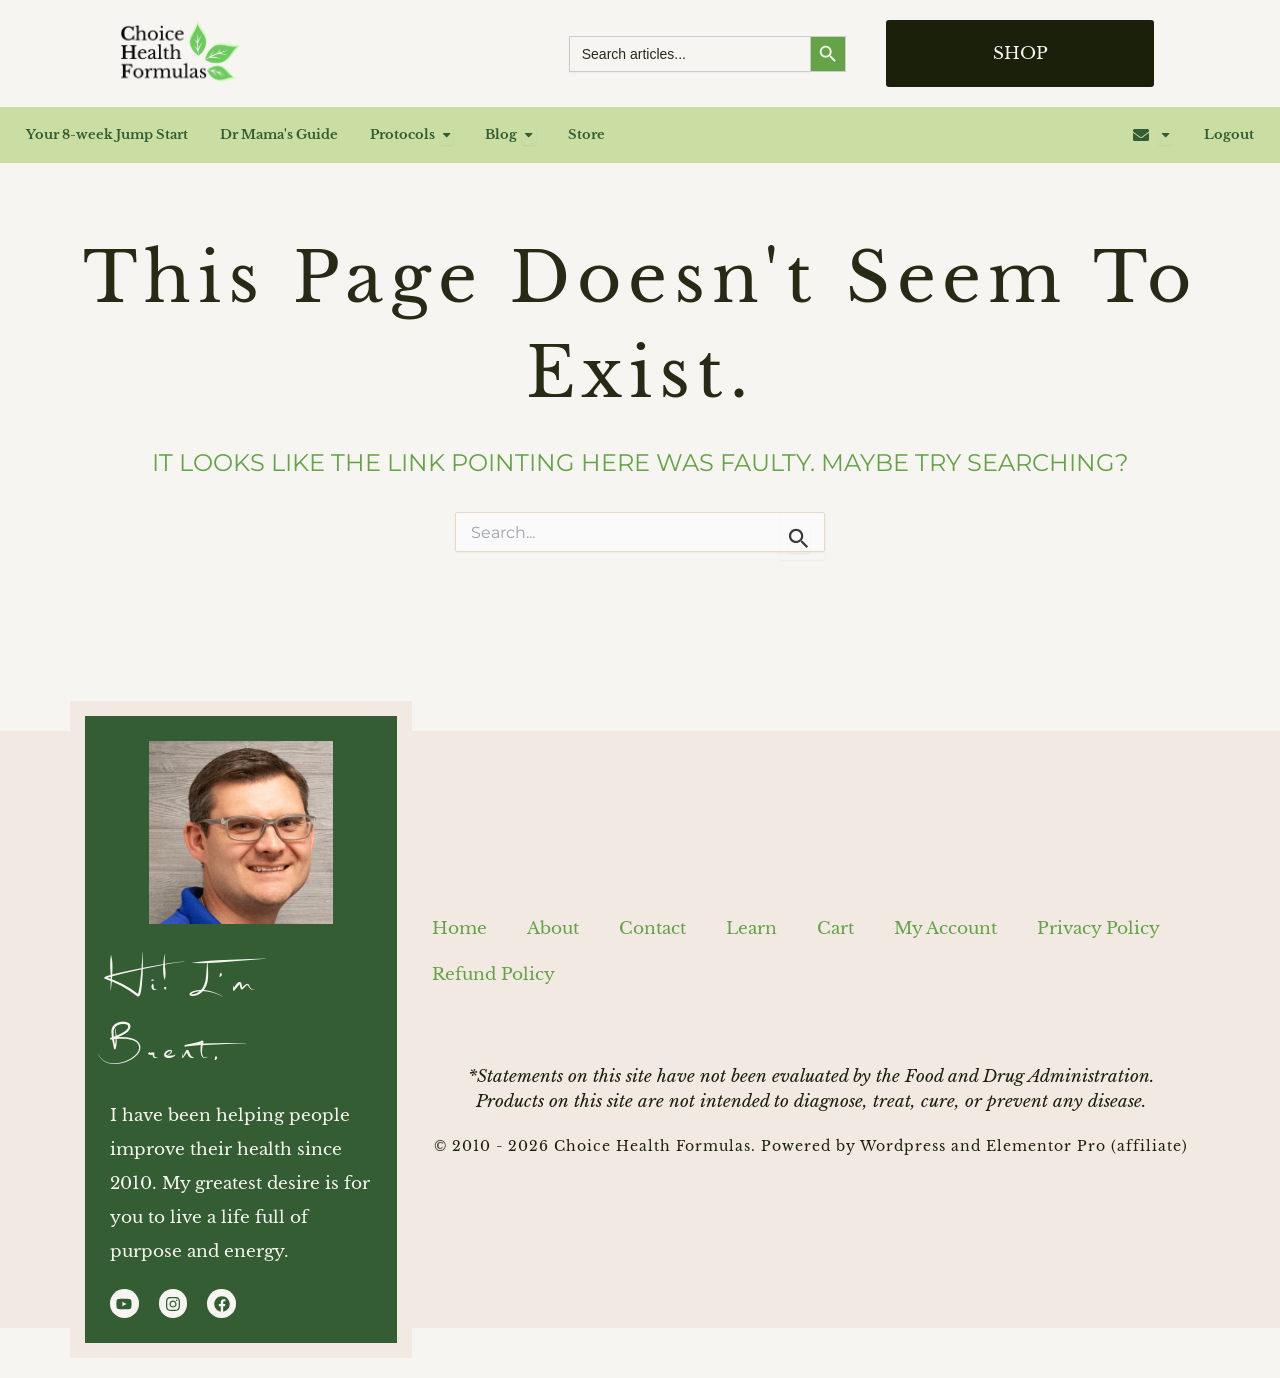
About (553, 924)
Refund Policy (493, 970)
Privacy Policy (1098, 924)
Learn (751, 924)
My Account (945, 924)
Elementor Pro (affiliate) (1087, 1142)
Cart (835, 924)
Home (459, 924)
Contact (652, 924)
